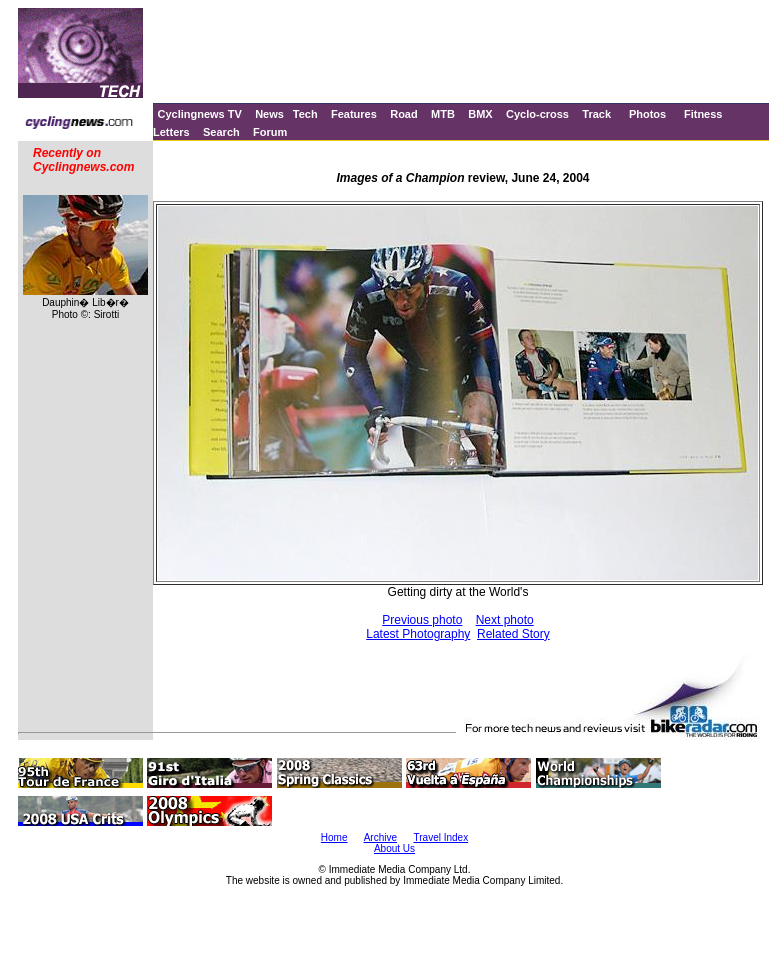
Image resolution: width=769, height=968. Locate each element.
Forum (270, 132)
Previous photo (422, 620)
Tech (305, 114)
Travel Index (441, 837)
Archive (380, 837)
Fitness (703, 114)
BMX (480, 114)
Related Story (513, 634)
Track (596, 114)
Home (334, 837)
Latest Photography (418, 634)
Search (221, 132)
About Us (394, 848)
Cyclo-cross (537, 114)
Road (404, 114)
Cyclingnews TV (199, 114)
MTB (443, 114)
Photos (647, 114)
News (269, 114)
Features (354, 114)
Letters (171, 132)
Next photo (505, 620)
